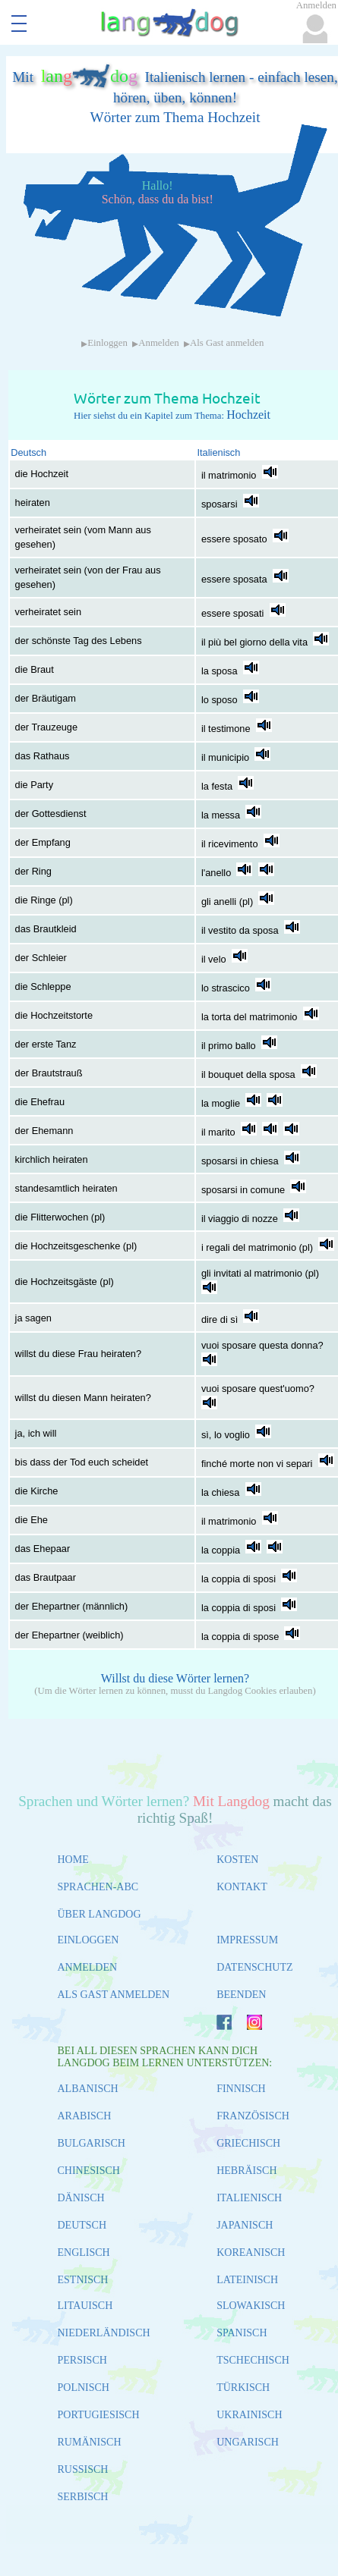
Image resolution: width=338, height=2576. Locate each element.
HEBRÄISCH (246, 2170)
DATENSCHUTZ (254, 1967)
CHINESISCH (89, 2170)
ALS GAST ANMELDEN (114, 1994)
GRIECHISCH (248, 2143)
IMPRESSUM (247, 1940)
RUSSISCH (83, 2469)
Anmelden (158, 343)
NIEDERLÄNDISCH (104, 2333)
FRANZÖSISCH (252, 2116)
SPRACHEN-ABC (98, 1887)
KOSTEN (237, 1859)
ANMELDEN (88, 1967)
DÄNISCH (81, 2198)
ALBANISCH (88, 2088)
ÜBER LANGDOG (99, 1914)
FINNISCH (241, 2088)
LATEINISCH (247, 2279)
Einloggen (107, 343)
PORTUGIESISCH (99, 2414)
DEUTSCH (82, 2225)
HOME (73, 1859)
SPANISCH (241, 2333)
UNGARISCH (247, 2442)
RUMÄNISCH (90, 2442)
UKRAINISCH (249, 2414)
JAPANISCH (244, 2225)
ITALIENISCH (249, 2198)
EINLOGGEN (88, 1940)
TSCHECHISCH (252, 2360)
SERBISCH (83, 2496)
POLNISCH (83, 2387)
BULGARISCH (91, 2143)
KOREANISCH (250, 2252)
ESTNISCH (83, 2279)
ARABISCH (85, 2116)
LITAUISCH (85, 2305)
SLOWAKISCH (250, 2305)
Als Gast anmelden (227, 343)
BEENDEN (241, 1994)
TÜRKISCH (243, 2387)
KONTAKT (241, 1887)
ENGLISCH (84, 2252)
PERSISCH (82, 2360)
